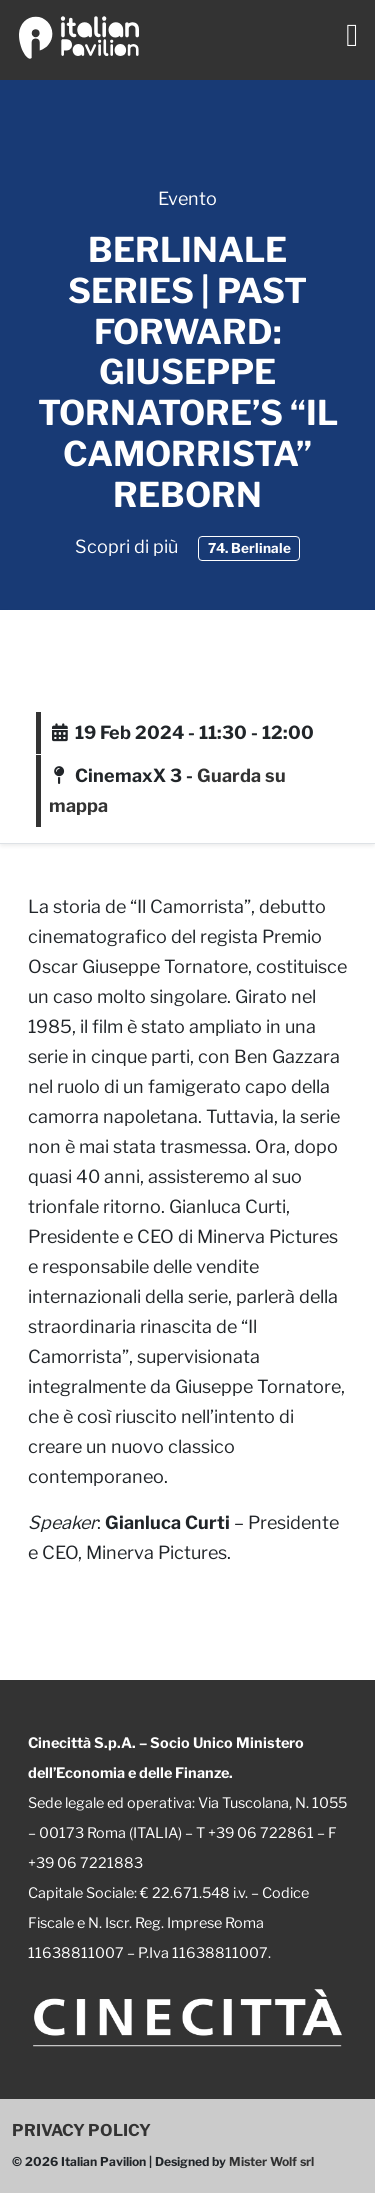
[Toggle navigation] (352, 35)
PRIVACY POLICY (81, 2130)
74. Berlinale (249, 548)
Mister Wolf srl (271, 2161)
